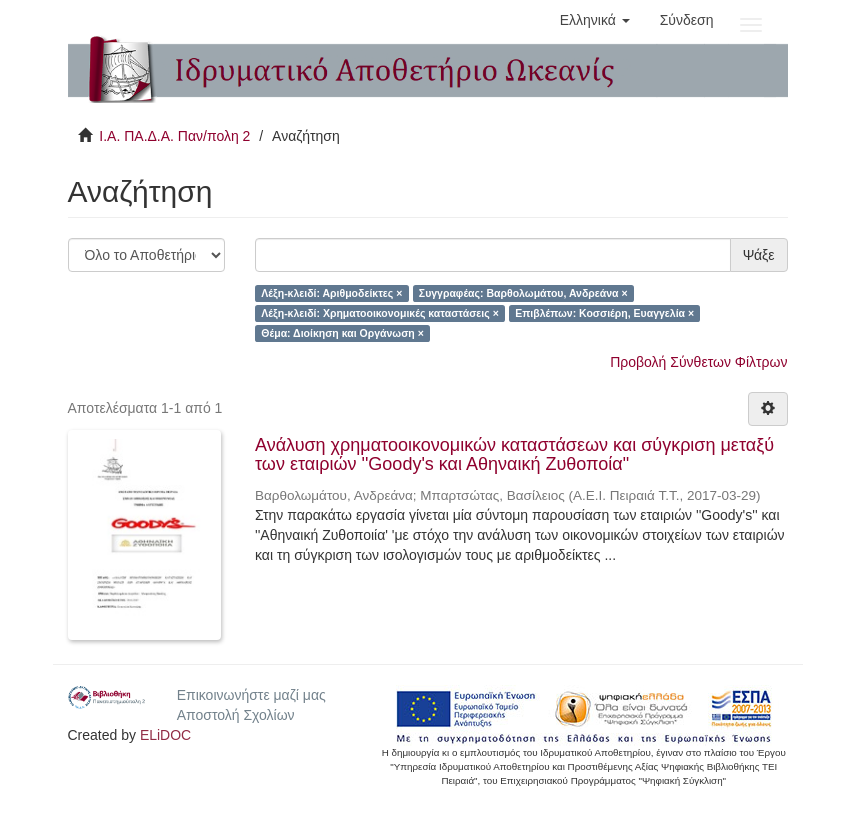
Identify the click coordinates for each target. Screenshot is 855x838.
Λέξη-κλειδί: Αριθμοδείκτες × (331, 293)
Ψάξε (759, 255)
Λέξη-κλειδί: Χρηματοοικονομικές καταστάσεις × (379, 313)
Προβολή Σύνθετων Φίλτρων (698, 362)
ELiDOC (165, 735)
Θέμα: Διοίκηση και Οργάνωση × (342, 333)
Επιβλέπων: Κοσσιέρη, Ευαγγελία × (604, 313)
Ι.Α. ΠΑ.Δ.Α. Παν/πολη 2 (174, 136)
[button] (595, 20)
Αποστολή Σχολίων (236, 715)
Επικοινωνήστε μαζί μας (251, 695)
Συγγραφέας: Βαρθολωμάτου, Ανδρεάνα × (523, 293)
